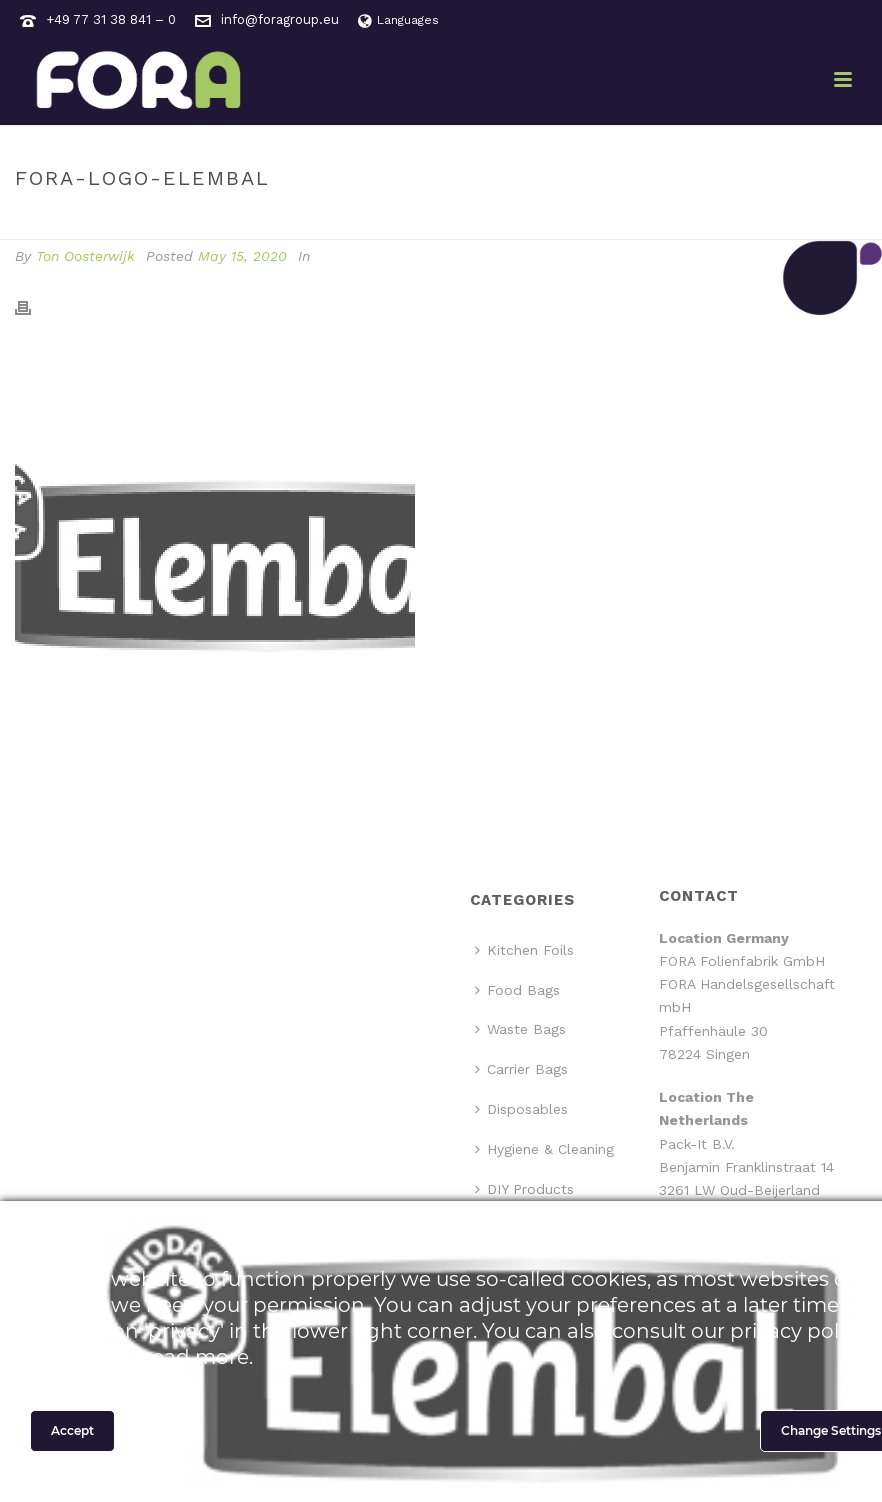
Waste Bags (520, 1029)
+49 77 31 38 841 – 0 (111, 19)
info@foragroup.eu (280, 19)
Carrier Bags (521, 1069)
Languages (398, 20)
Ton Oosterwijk (85, 256)
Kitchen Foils (524, 950)
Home (681, 220)
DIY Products (524, 1189)
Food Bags (517, 990)
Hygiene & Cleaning (544, 1149)
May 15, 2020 (242, 256)
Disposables (521, 1109)
